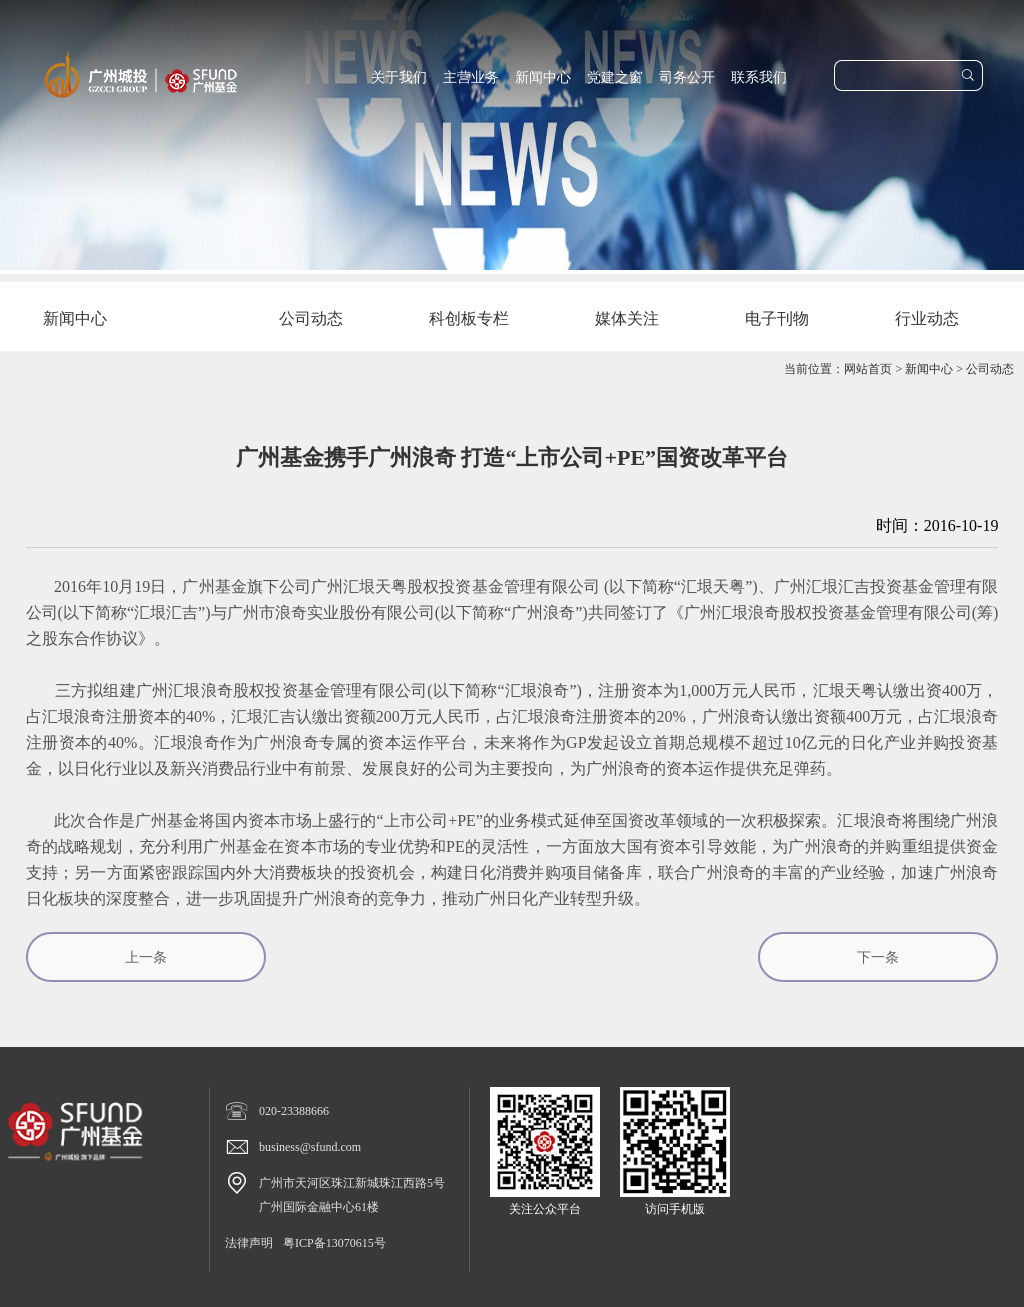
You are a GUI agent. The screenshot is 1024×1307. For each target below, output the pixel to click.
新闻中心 (543, 77)
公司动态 (990, 369)
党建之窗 (615, 77)
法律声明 (249, 1243)
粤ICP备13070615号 (334, 1243)
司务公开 (687, 77)
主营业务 (471, 77)
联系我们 (759, 77)
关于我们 (399, 77)
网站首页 (868, 369)
